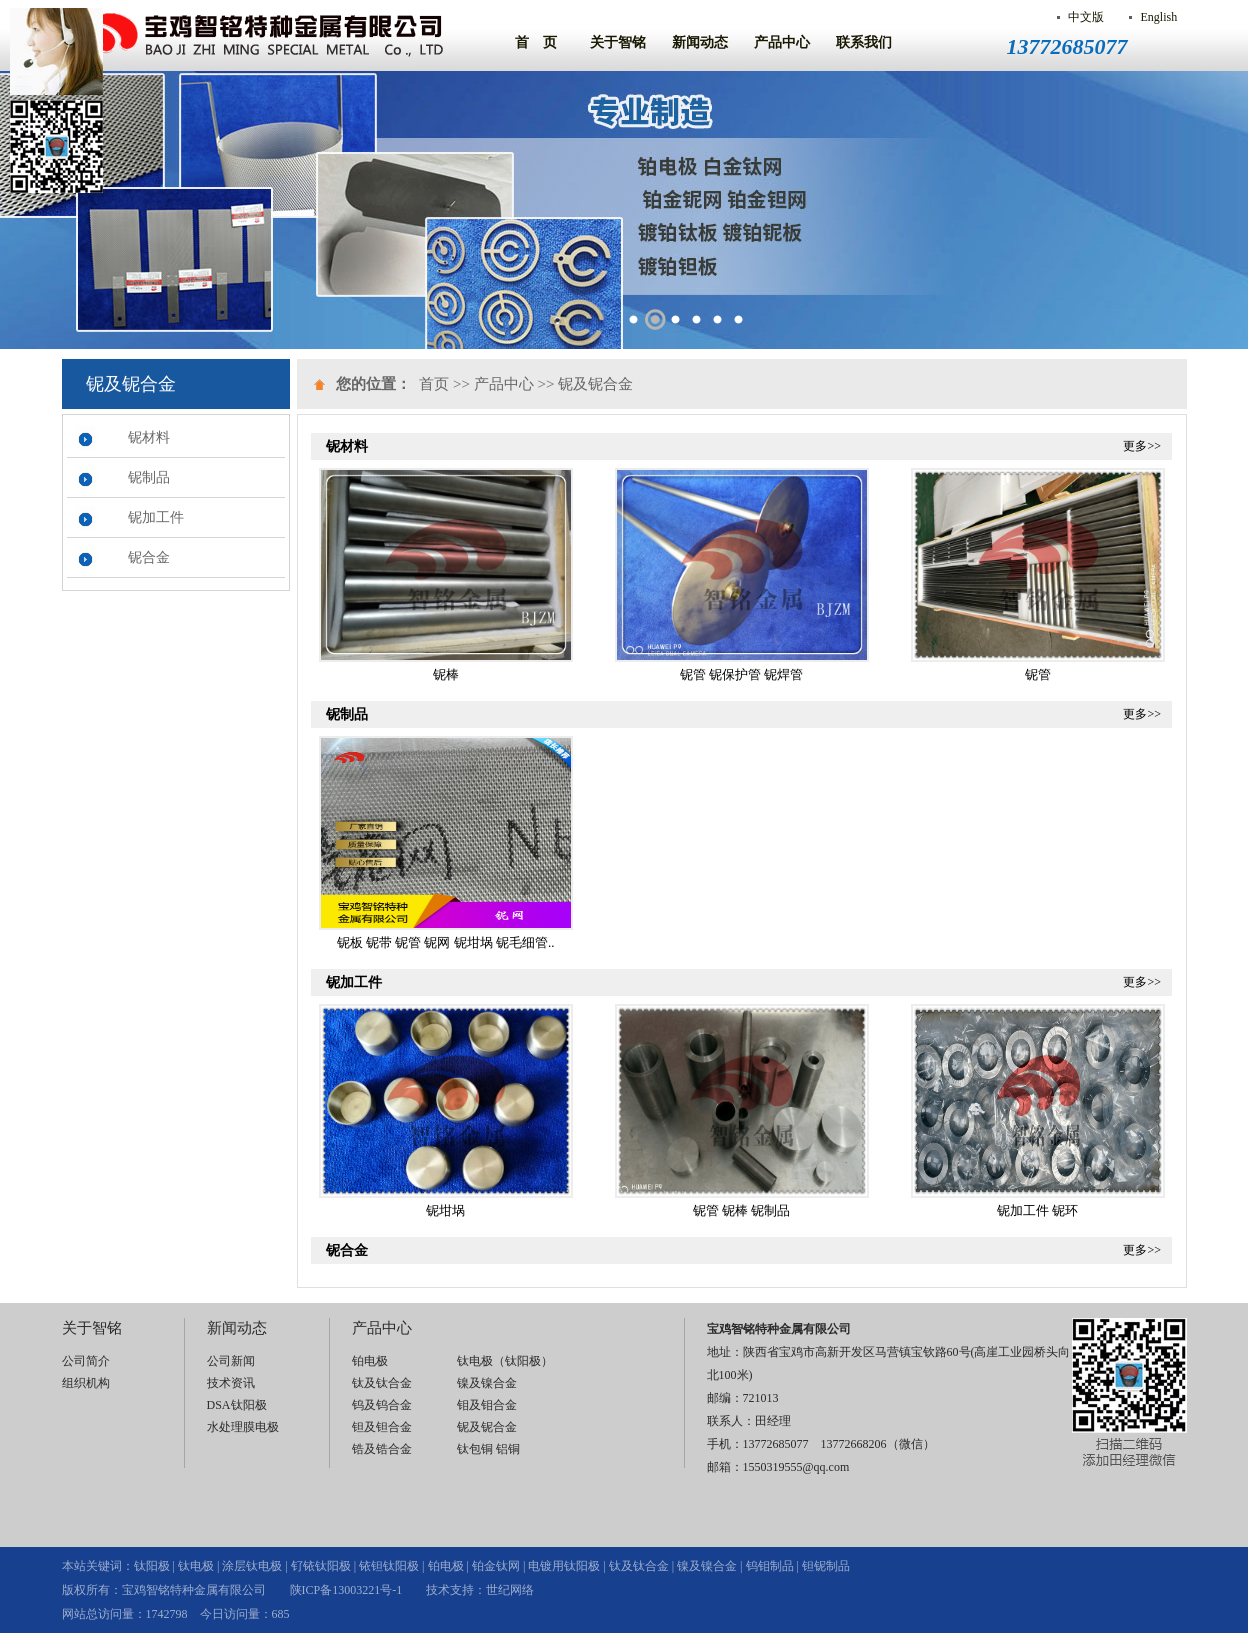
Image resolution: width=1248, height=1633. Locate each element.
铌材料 (149, 437)
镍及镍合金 (487, 1383)
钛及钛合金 (382, 1383)
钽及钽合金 (382, 1427)
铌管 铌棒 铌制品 (742, 1210)
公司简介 (86, 1361)
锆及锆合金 (382, 1449)
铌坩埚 (445, 1210)
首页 (434, 384)
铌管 (1038, 674)
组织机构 (86, 1383)
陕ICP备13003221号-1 (346, 1590)
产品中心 (782, 42)
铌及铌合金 (595, 384)
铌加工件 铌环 (1037, 1210)
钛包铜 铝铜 (488, 1449)
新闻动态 (700, 42)
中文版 (1086, 17)
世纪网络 (510, 1590)
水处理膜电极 (243, 1427)
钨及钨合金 (382, 1405)
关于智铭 (618, 42)
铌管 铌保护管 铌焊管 (742, 674)
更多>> (1142, 446)
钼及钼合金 (487, 1405)
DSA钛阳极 (237, 1405)
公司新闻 (231, 1361)
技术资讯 (231, 1383)
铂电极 (370, 1361)
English (1158, 17)
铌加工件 (156, 517)
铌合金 (149, 557)
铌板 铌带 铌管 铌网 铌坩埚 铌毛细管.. (446, 942)
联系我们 (864, 42)
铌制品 (149, 477)
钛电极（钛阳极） (505, 1361)
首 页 (536, 42)
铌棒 (446, 674)
